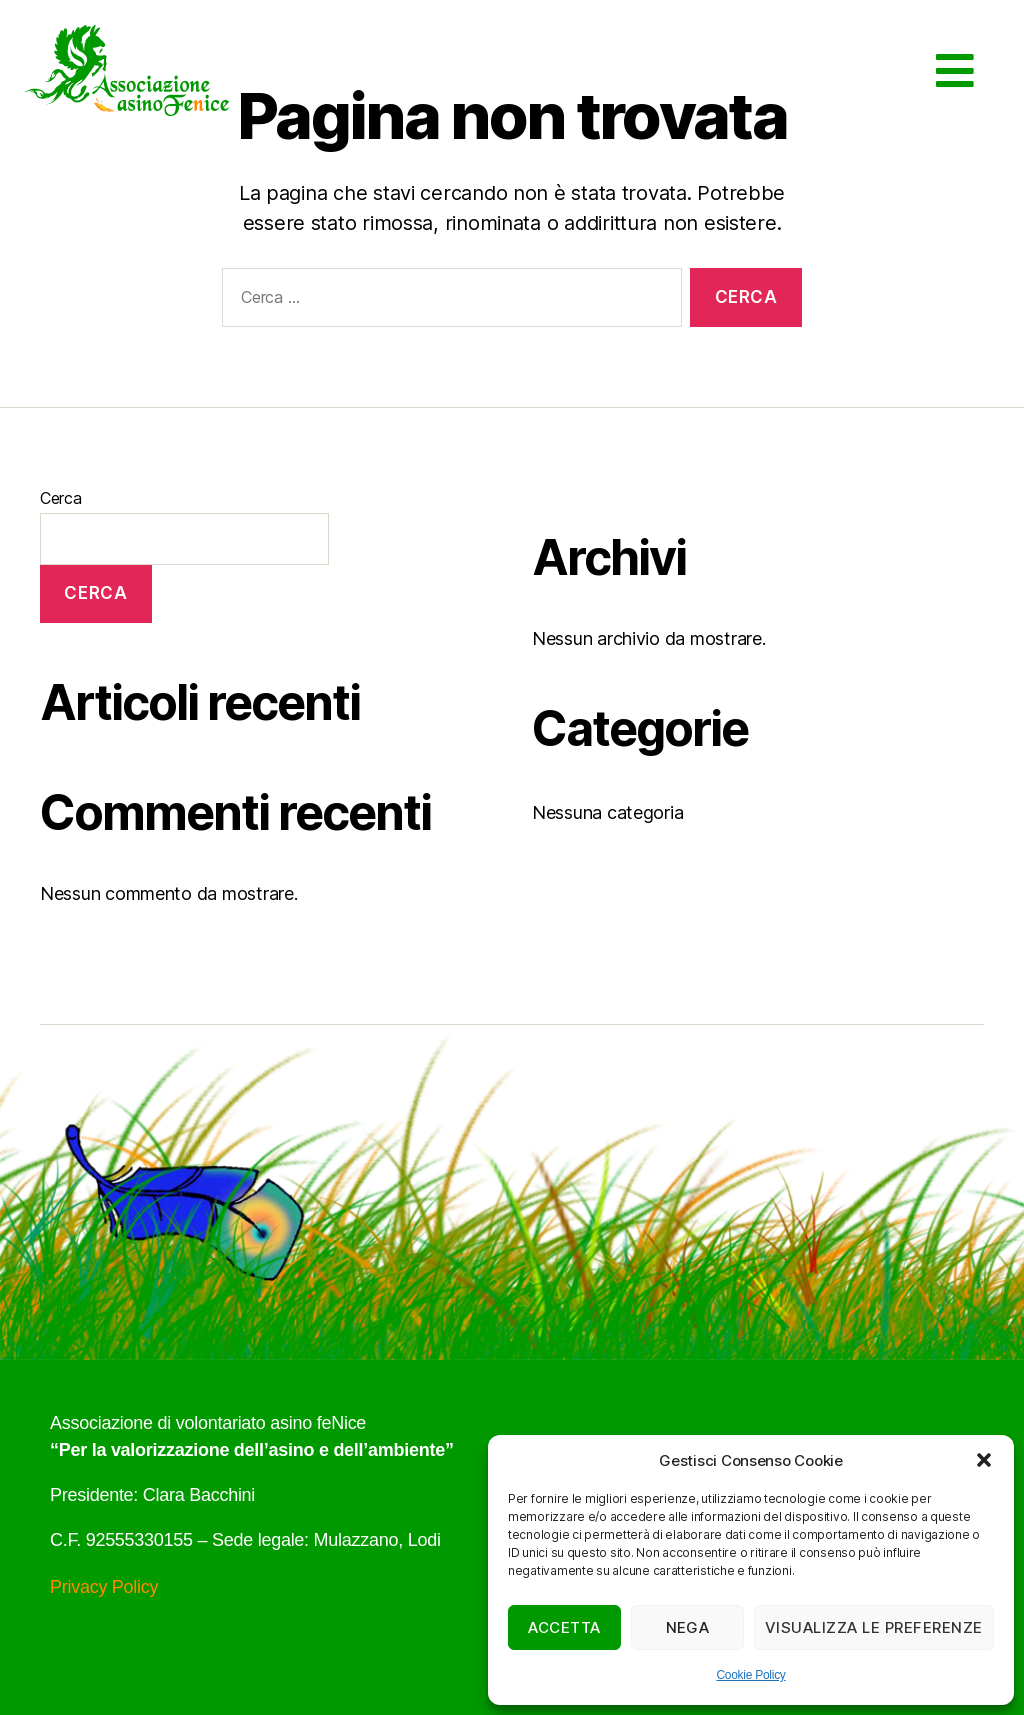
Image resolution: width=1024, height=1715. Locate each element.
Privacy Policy (104, 1587)
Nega (688, 1627)
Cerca (61, 498)
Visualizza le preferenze (874, 1627)
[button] (984, 1460)
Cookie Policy (750, 1675)
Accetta (564, 1627)
